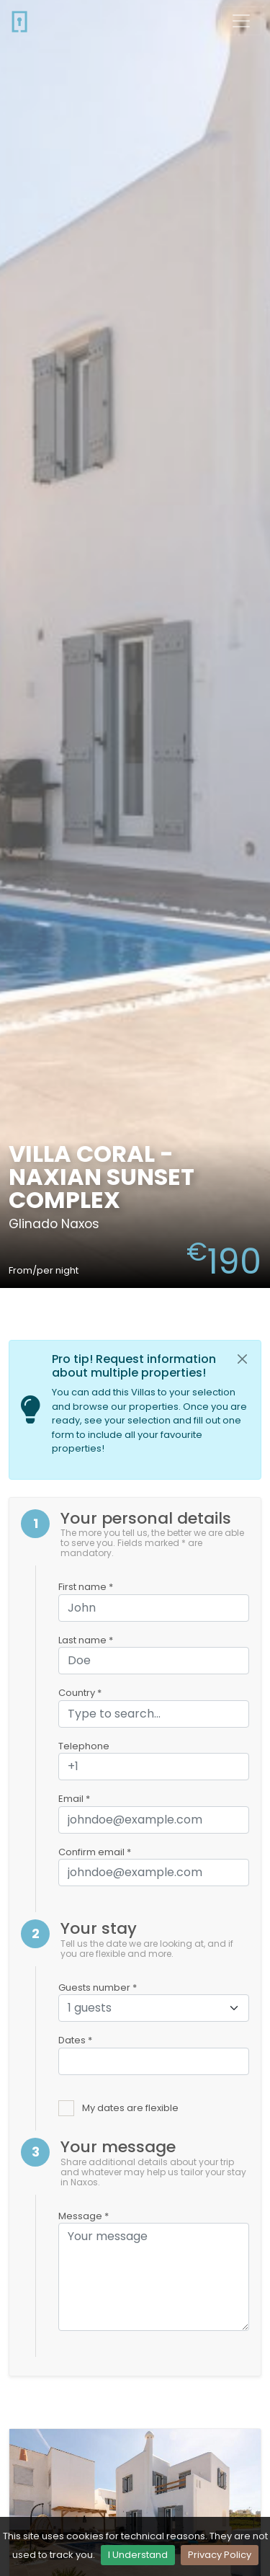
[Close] (242, 1359)
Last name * (85, 1640)
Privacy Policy (219, 2555)
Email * (74, 1799)
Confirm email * (94, 1852)
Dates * (75, 2040)
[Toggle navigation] (241, 20)
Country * (80, 1693)
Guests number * (97, 1987)
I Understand (138, 2555)
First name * (85, 1587)
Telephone (83, 1746)
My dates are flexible (130, 2108)
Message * (83, 2216)
